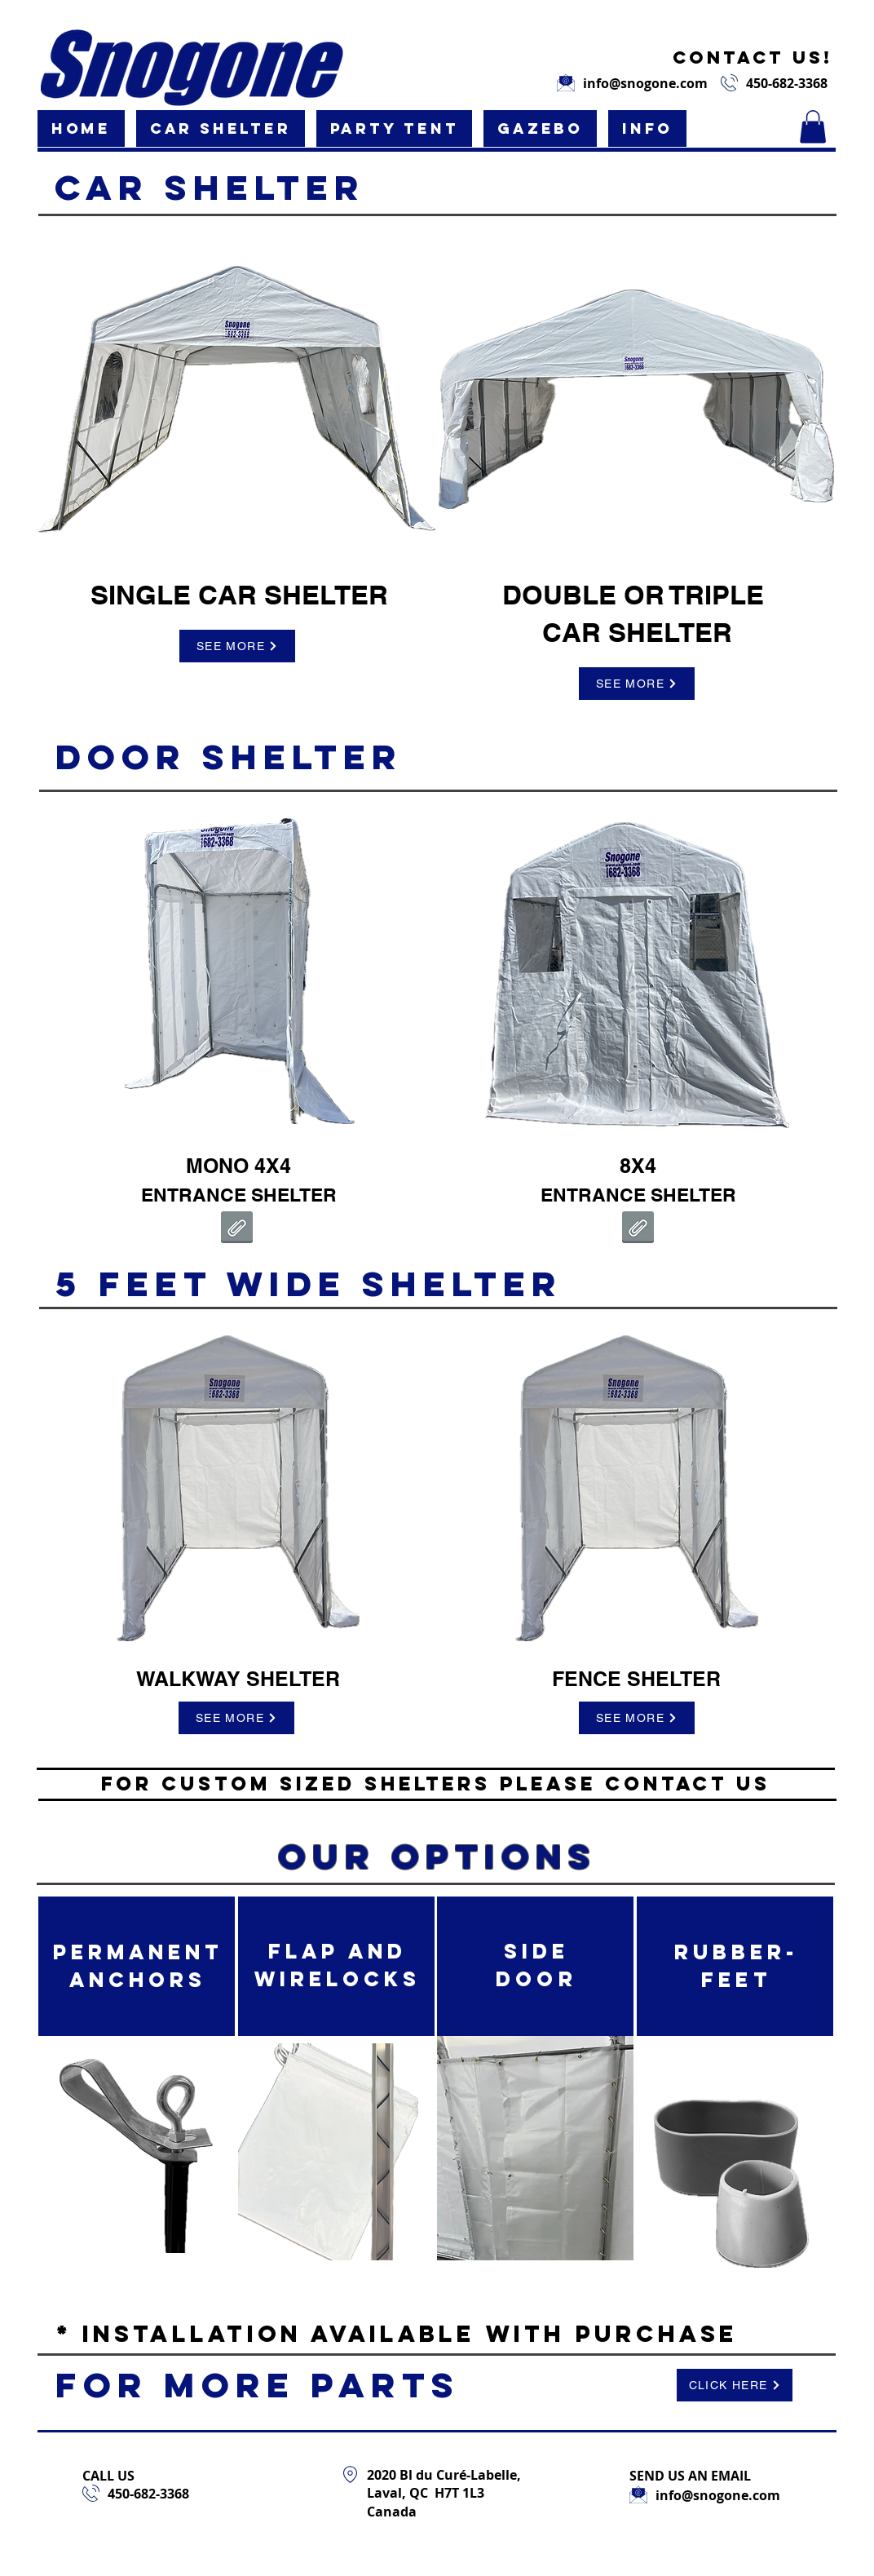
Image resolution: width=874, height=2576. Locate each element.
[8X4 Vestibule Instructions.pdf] (638, 1229)
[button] (220, 128)
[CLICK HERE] (734, 2385)
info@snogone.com (645, 83)
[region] (237, 403)
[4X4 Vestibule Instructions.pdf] (237, 1229)
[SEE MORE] (237, 646)
